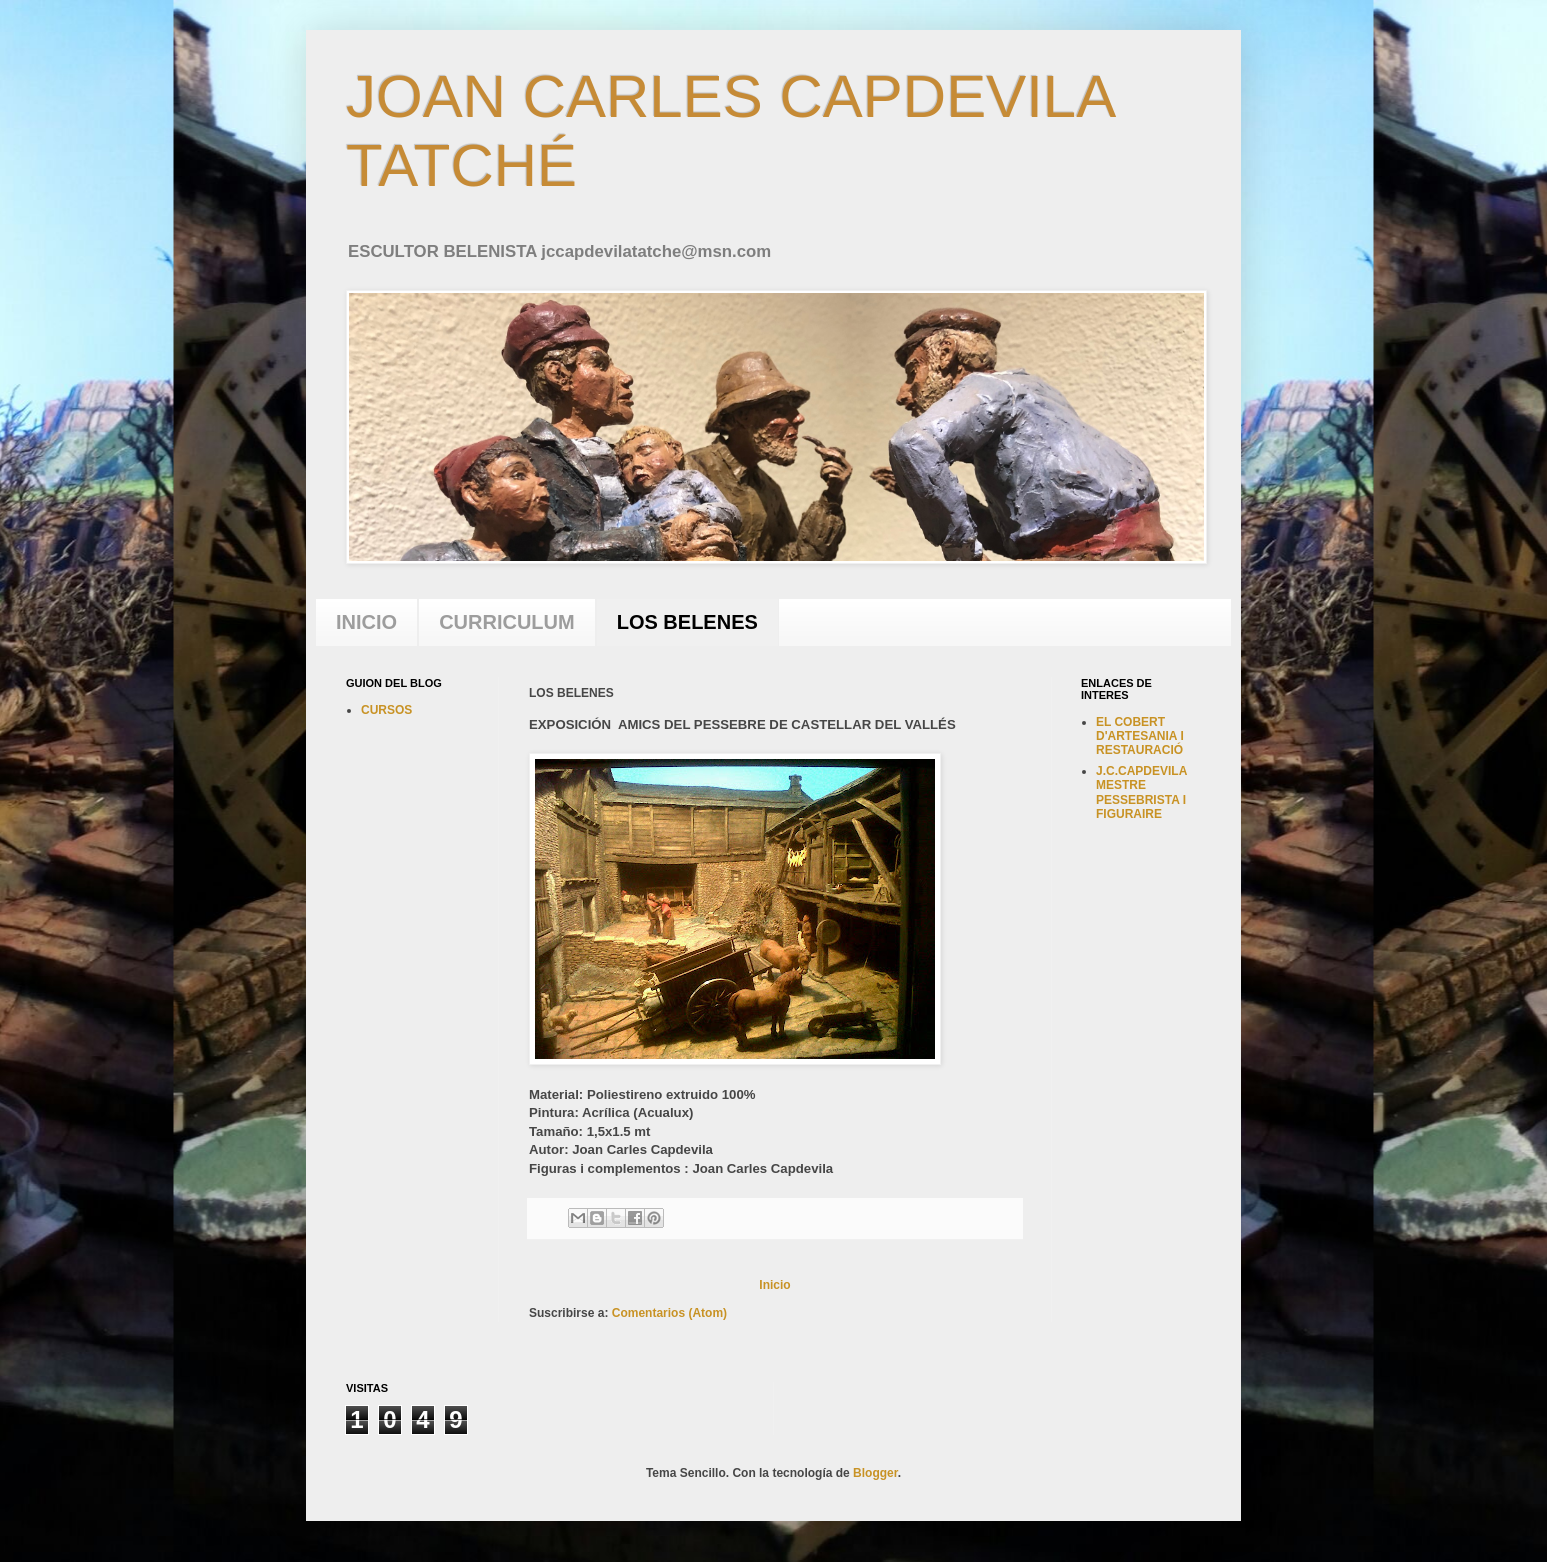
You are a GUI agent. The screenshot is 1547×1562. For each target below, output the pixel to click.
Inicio (774, 1285)
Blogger (875, 1473)
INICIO (366, 622)
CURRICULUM (507, 622)
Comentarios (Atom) (669, 1313)
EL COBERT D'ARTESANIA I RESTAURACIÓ (1140, 736)
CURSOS (386, 710)
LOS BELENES (687, 622)
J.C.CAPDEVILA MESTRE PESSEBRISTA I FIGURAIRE (1141, 792)
